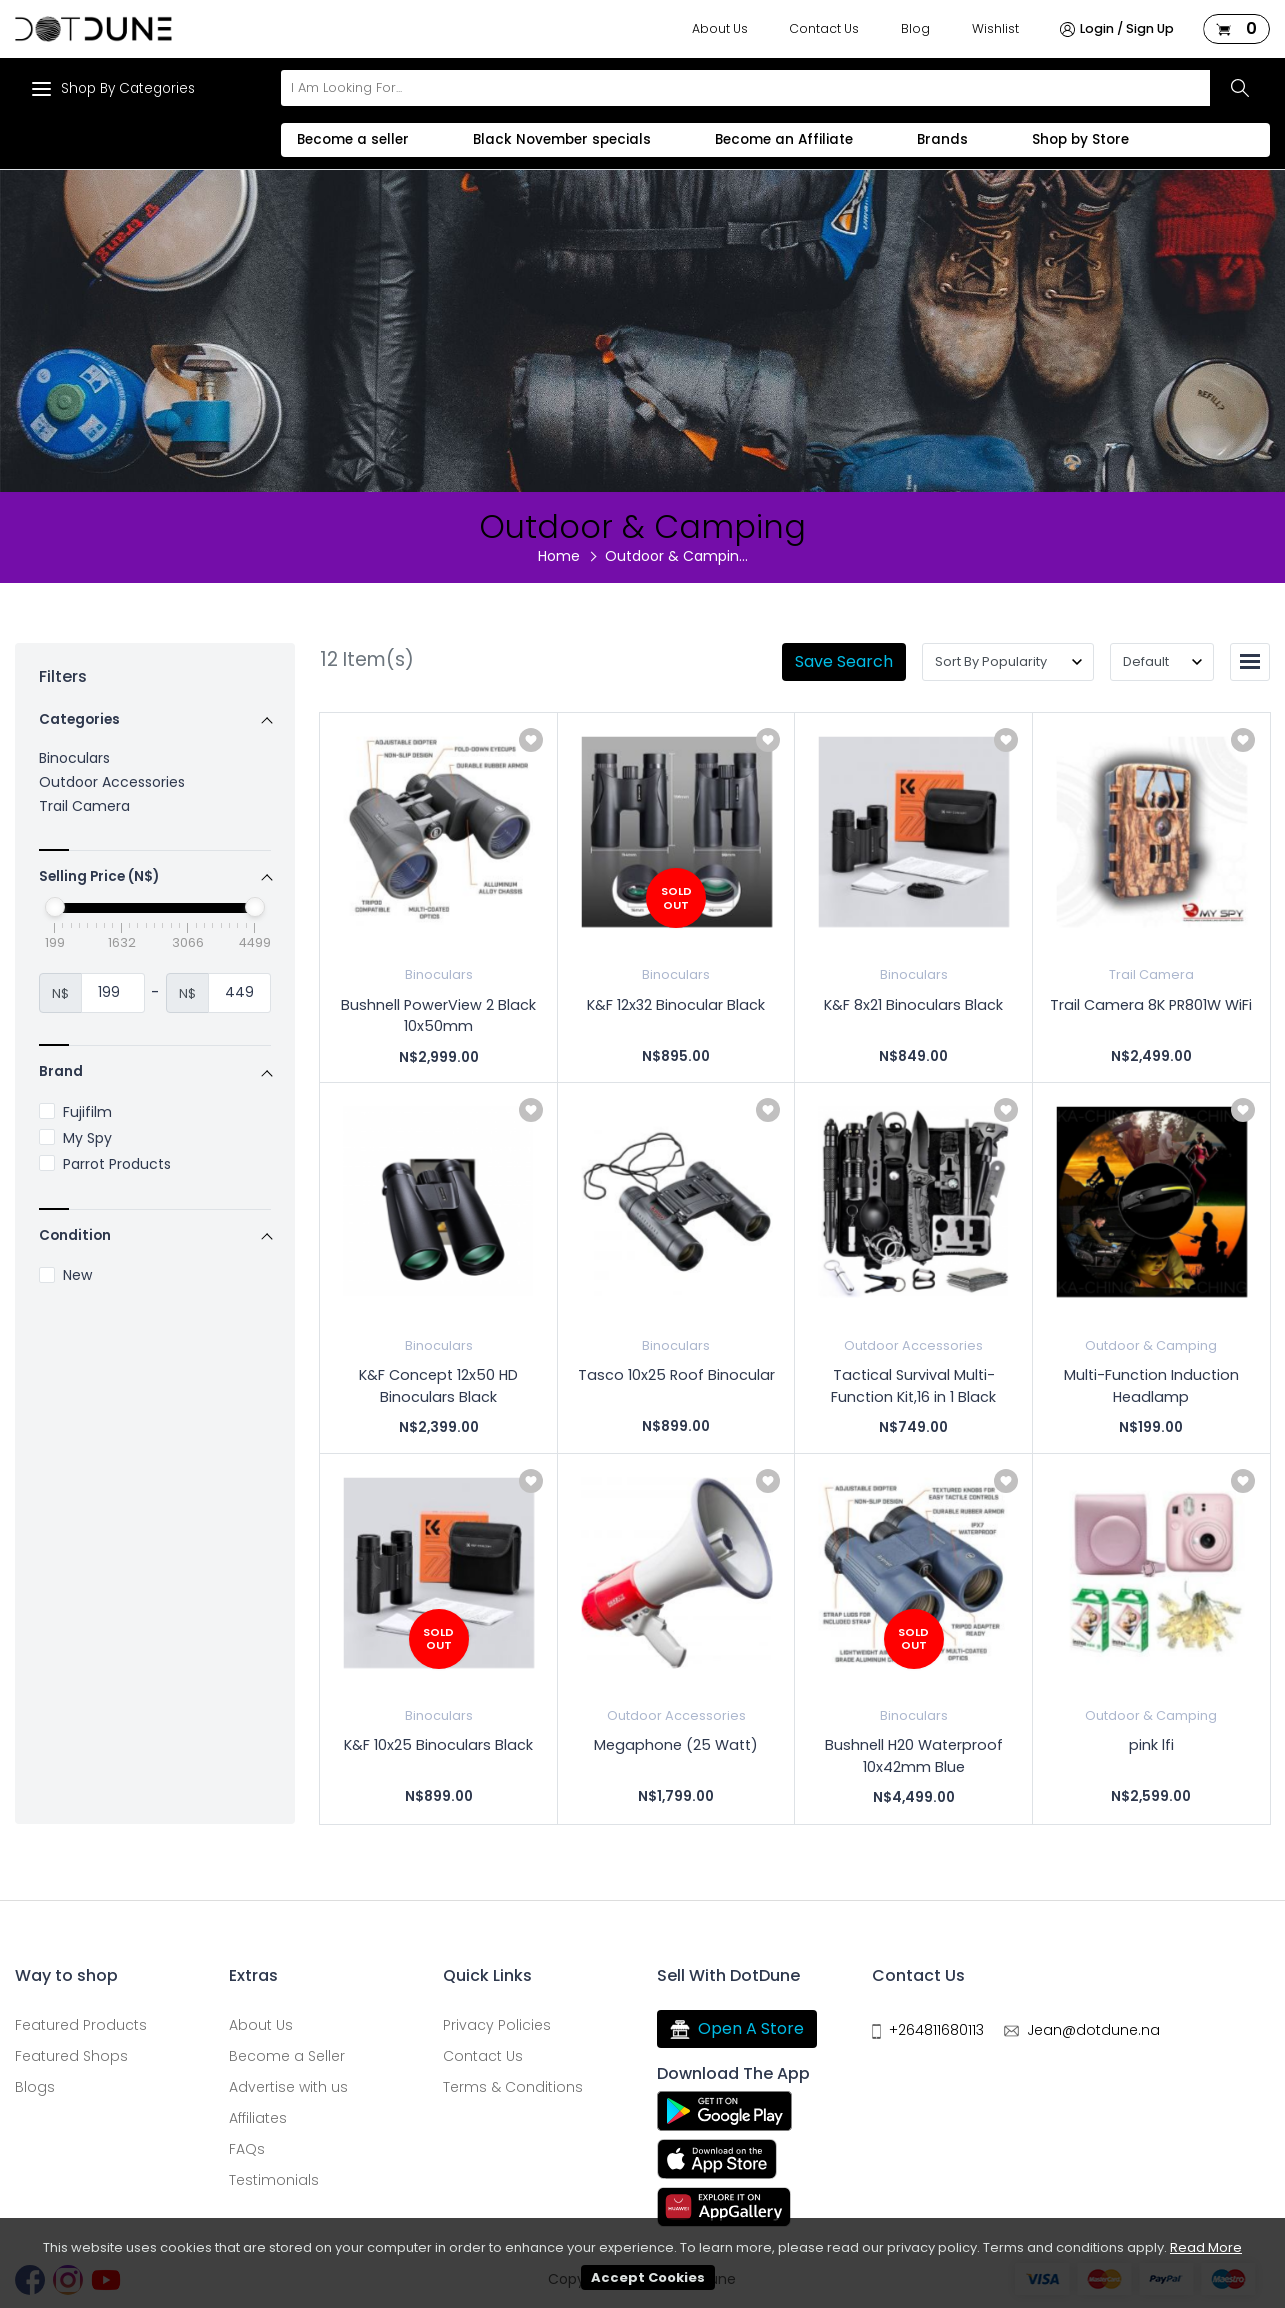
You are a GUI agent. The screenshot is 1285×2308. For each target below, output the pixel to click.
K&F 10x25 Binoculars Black (438, 1745)
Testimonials (274, 2180)
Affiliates (258, 2118)
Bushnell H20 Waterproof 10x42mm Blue (914, 1756)
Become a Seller (287, 2056)
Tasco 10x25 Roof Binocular (676, 1375)
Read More (1206, 2247)
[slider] (55, 907)
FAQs (247, 2149)
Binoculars (74, 758)
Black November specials (562, 139)
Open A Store (736, 2029)
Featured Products (81, 2025)
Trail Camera (84, 806)
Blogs (35, 2087)
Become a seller (353, 139)
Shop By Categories (113, 89)
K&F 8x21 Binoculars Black (913, 1005)
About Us (720, 28)
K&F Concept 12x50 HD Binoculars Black (438, 1386)
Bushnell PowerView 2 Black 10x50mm (438, 1016)
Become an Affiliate (784, 139)
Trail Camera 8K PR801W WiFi (1151, 1005)
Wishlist (995, 28)
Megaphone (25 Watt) (676, 1745)
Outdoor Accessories (112, 782)
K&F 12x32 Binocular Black (676, 1005)
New (65, 1275)
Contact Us (824, 28)
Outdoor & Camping (1151, 1345)
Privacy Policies (497, 2025)
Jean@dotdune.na (1093, 2030)
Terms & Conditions (513, 2087)
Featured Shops (71, 2056)
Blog (915, 28)
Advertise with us (288, 2087)
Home (559, 556)
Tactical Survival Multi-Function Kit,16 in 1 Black (913, 1386)
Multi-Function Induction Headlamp (1151, 1386)
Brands (942, 139)
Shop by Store (1080, 139)
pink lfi (1151, 1745)
